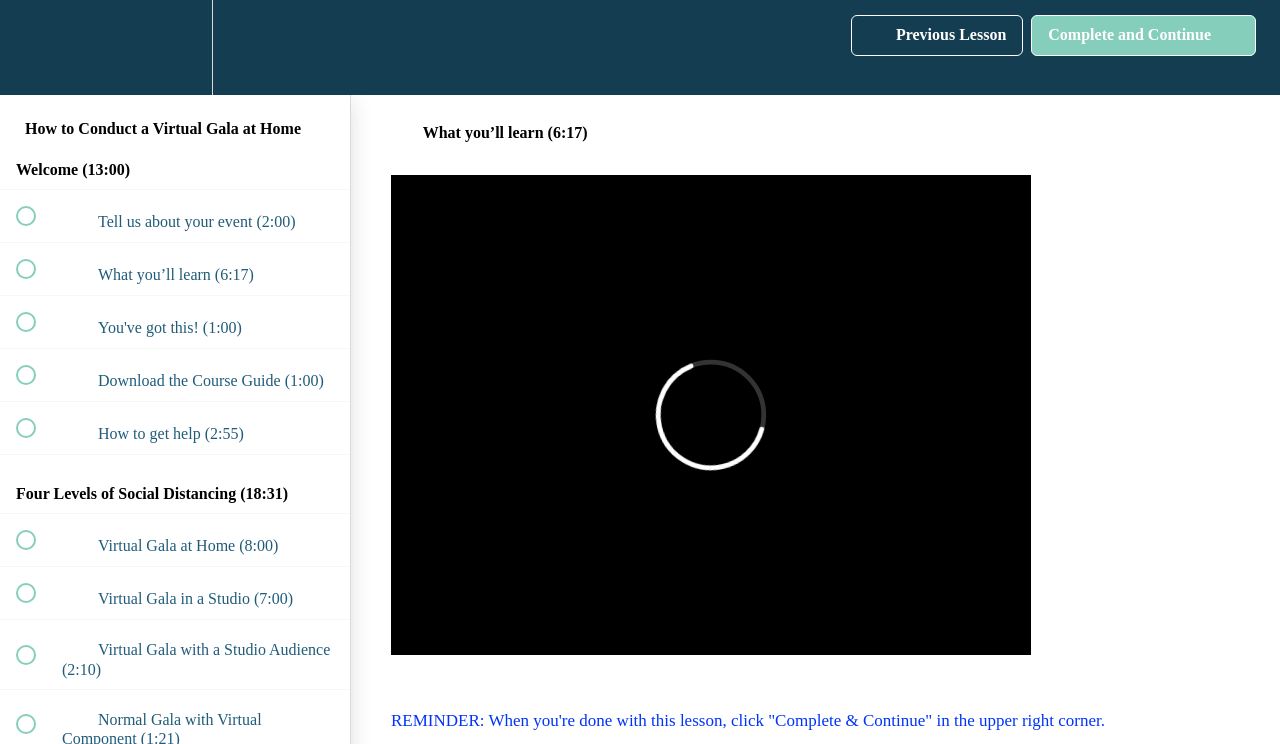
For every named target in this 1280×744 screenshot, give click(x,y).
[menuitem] (175, 47)
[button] (37, 47)
